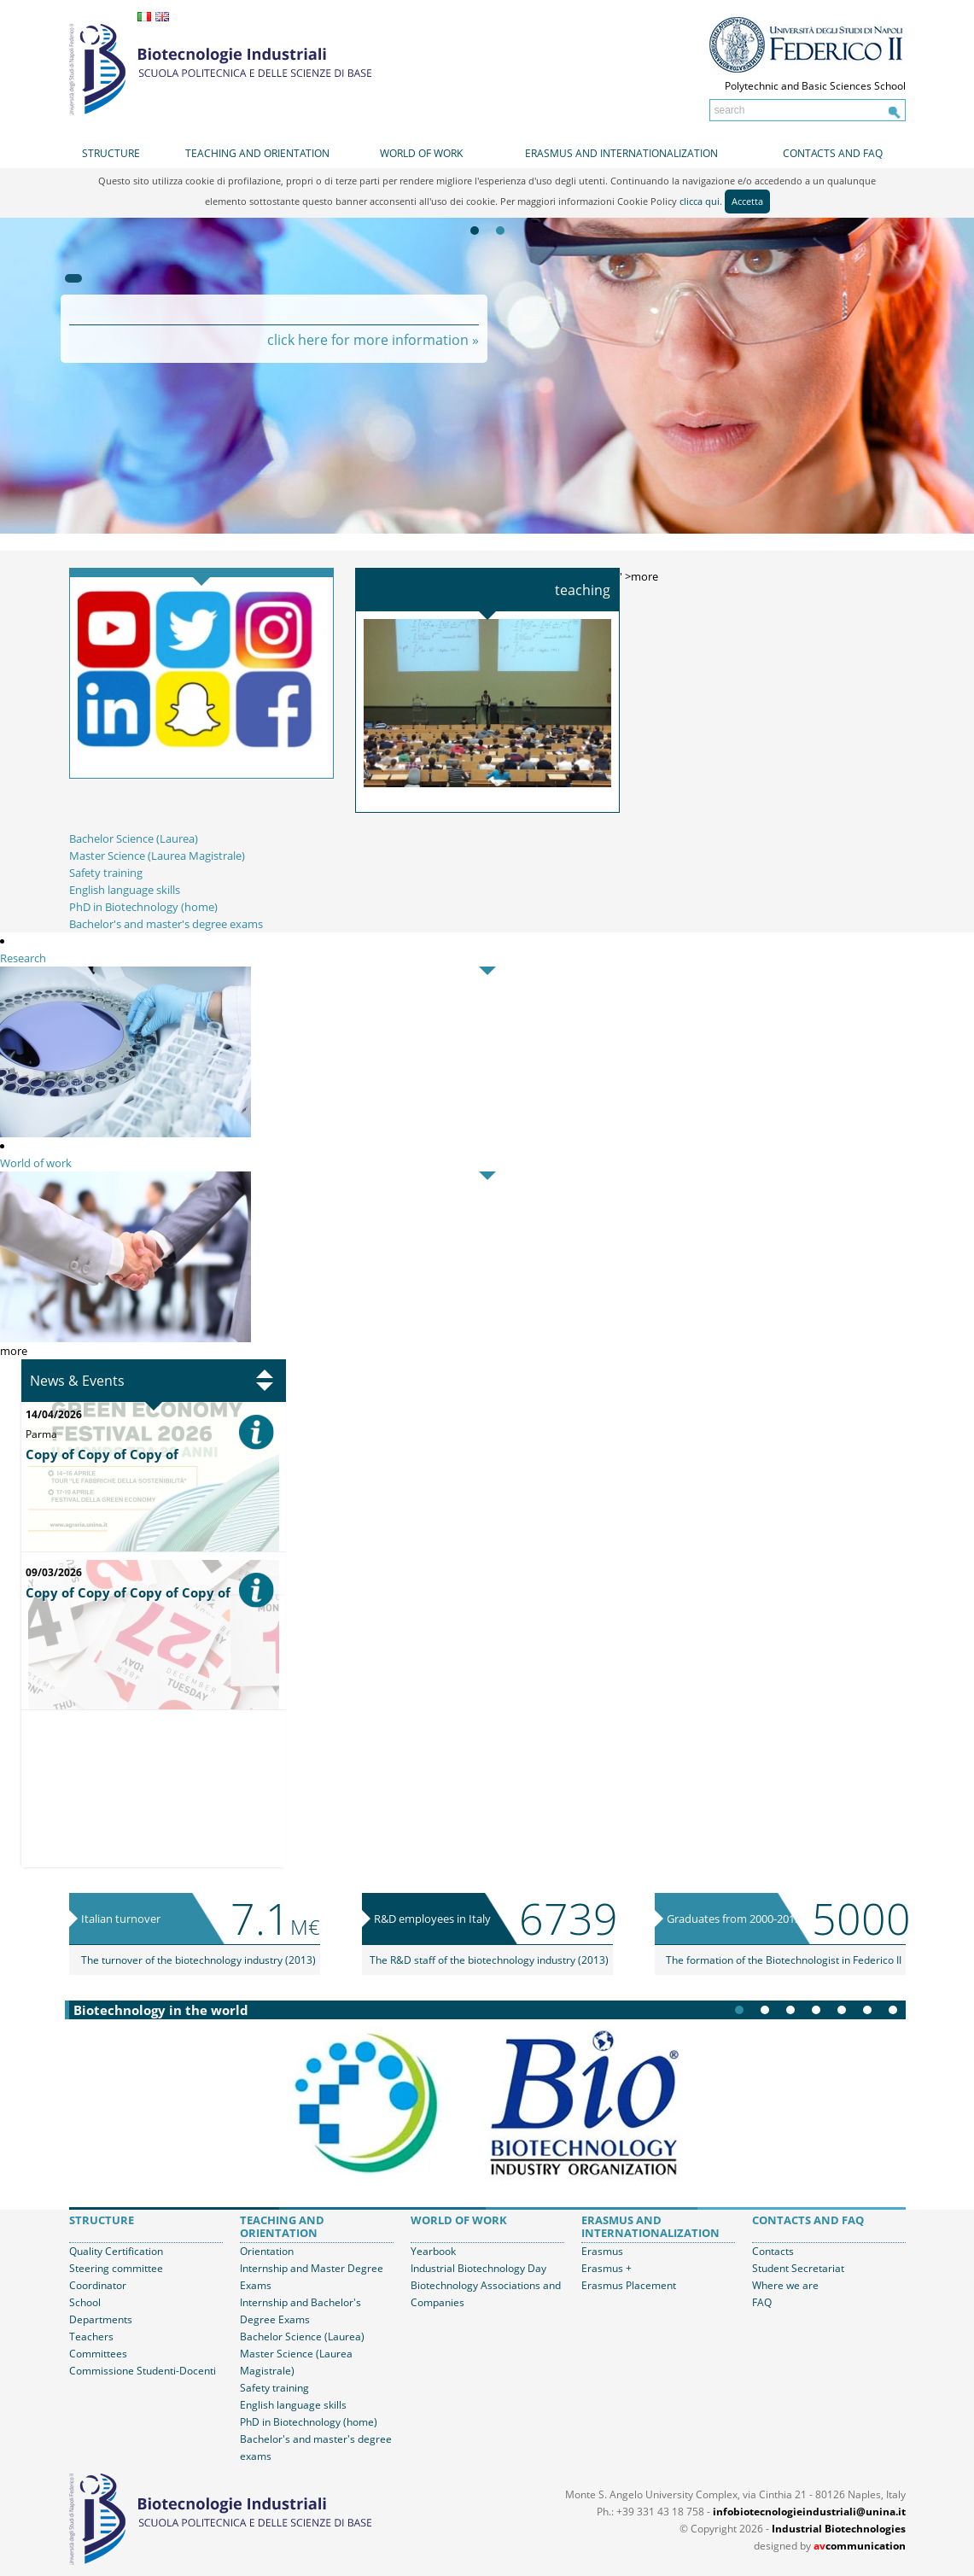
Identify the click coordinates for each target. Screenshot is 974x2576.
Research (23, 958)
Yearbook (433, 2251)
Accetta (747, 201)
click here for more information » (373, 339)
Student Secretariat (798, 2268)
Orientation (267, 2251)
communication (860, 2545)
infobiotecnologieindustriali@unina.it (809, 2511)
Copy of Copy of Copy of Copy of (128, 1592)
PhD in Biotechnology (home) (143, 906)
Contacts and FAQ (833, 153)
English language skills (124, 889)
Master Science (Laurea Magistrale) (157, 855)
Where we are (785, 2285)
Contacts (773, 2251)
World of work (421, 153)
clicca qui (699, 201)
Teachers (91, 2336)
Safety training (106, 872)
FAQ (762, 2302)
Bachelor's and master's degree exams (166, 924)
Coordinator (97, 2285)
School (85, 2302)
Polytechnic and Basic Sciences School (815, 86)
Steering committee (116, 2268)
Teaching (582, 590)
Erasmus (602, 2251)
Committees (98, 2353)
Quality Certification (116, 2251)
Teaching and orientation (257, 153)
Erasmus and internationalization (621, 153)
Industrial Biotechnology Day (478, 2268)
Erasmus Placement (628, 2285)
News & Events (77, 1380)
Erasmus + (606, 2268)
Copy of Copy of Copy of (102, 1454)
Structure (111, 153)
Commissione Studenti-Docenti (142, 2370)
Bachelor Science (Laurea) (133, 838)
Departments (100, 2319)
